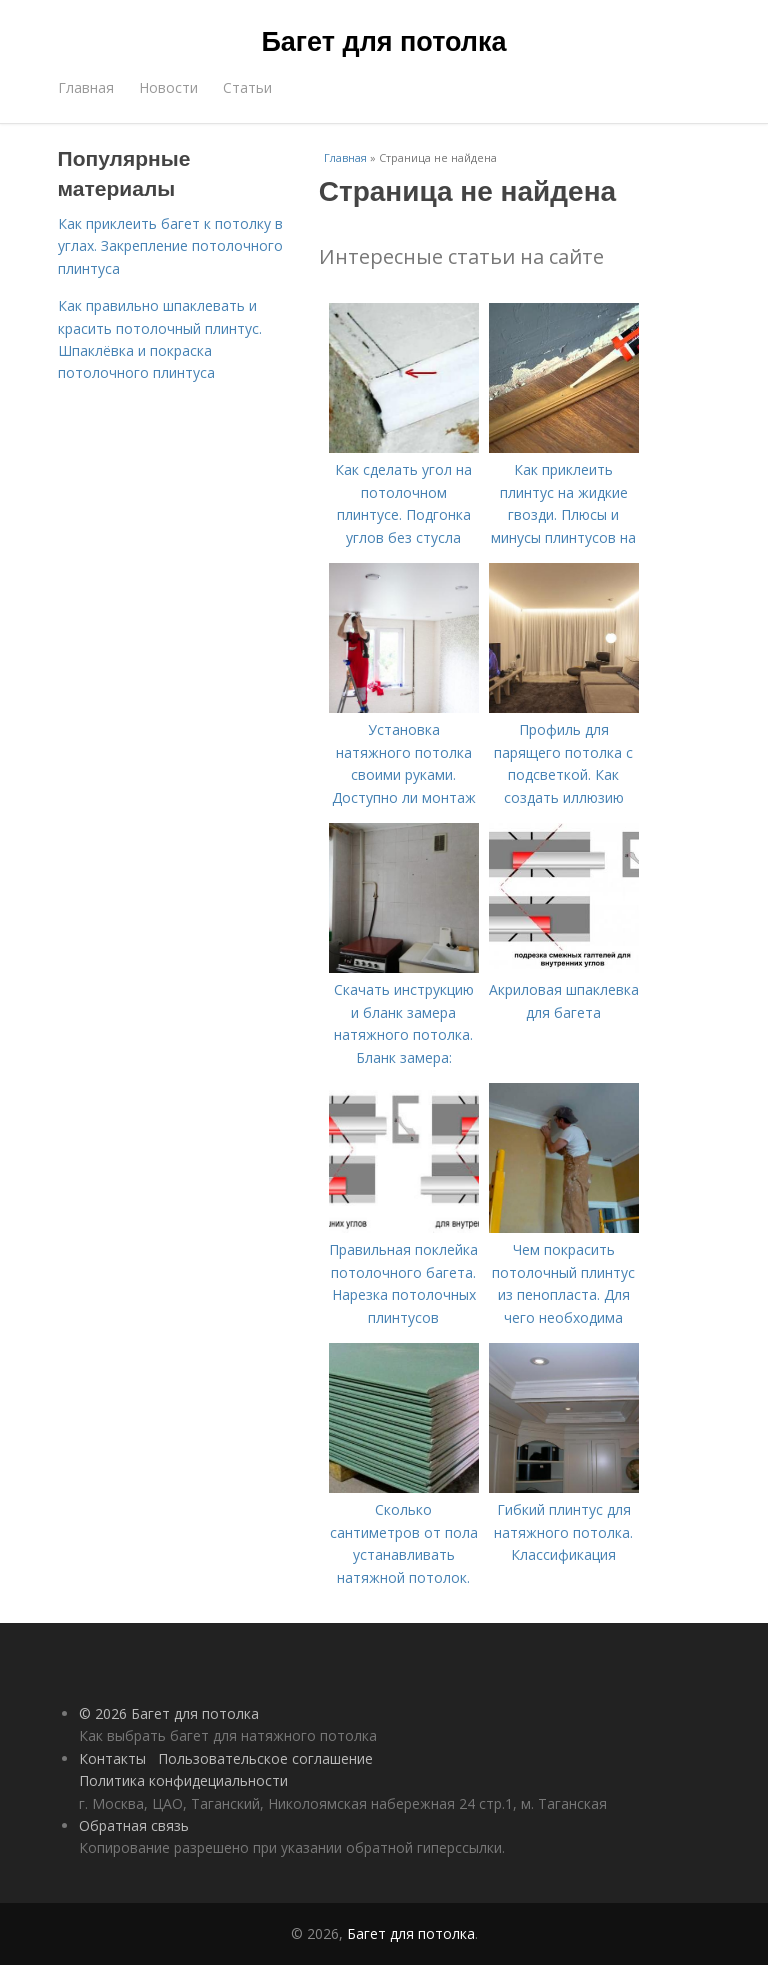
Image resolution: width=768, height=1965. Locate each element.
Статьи (247, 87)
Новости (168, 87)
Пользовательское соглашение (265, 1758)
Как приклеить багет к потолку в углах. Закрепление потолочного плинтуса (170, 246)
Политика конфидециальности (183, 1780)
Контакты (112, 1758)
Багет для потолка (383, 42)
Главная (86, 87)
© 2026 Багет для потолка (169, 1713)
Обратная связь (134, 1825)
